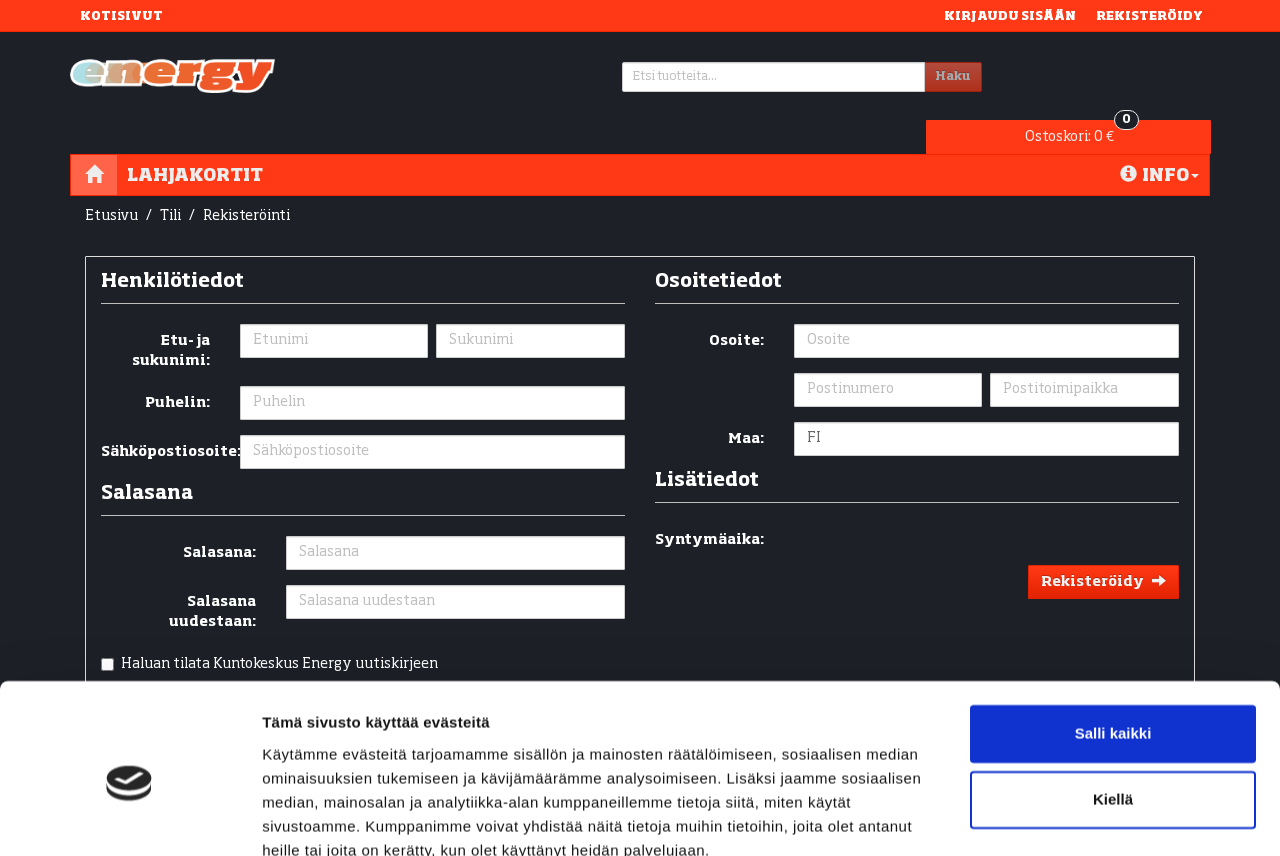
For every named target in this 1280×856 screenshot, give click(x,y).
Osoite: (736, 309)
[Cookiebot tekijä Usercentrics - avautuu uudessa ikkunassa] (129, 817)
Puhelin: (177, 371)
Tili (170, 184)
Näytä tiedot (305, 816)
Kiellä (1113, 710)
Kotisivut (121, 15)
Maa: (746, 407)
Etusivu (111, 184)
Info (1159, 142)
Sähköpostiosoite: (163, 420)
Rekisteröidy (1149, 15)
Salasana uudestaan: (212, 580)
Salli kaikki (1113, 645)
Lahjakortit (195, 142)
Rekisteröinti (246, 184)
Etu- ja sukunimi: (171, 319)
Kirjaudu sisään (1010, 15)
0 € (1093, 72)
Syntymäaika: (709, 508)
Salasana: (219, 521)
